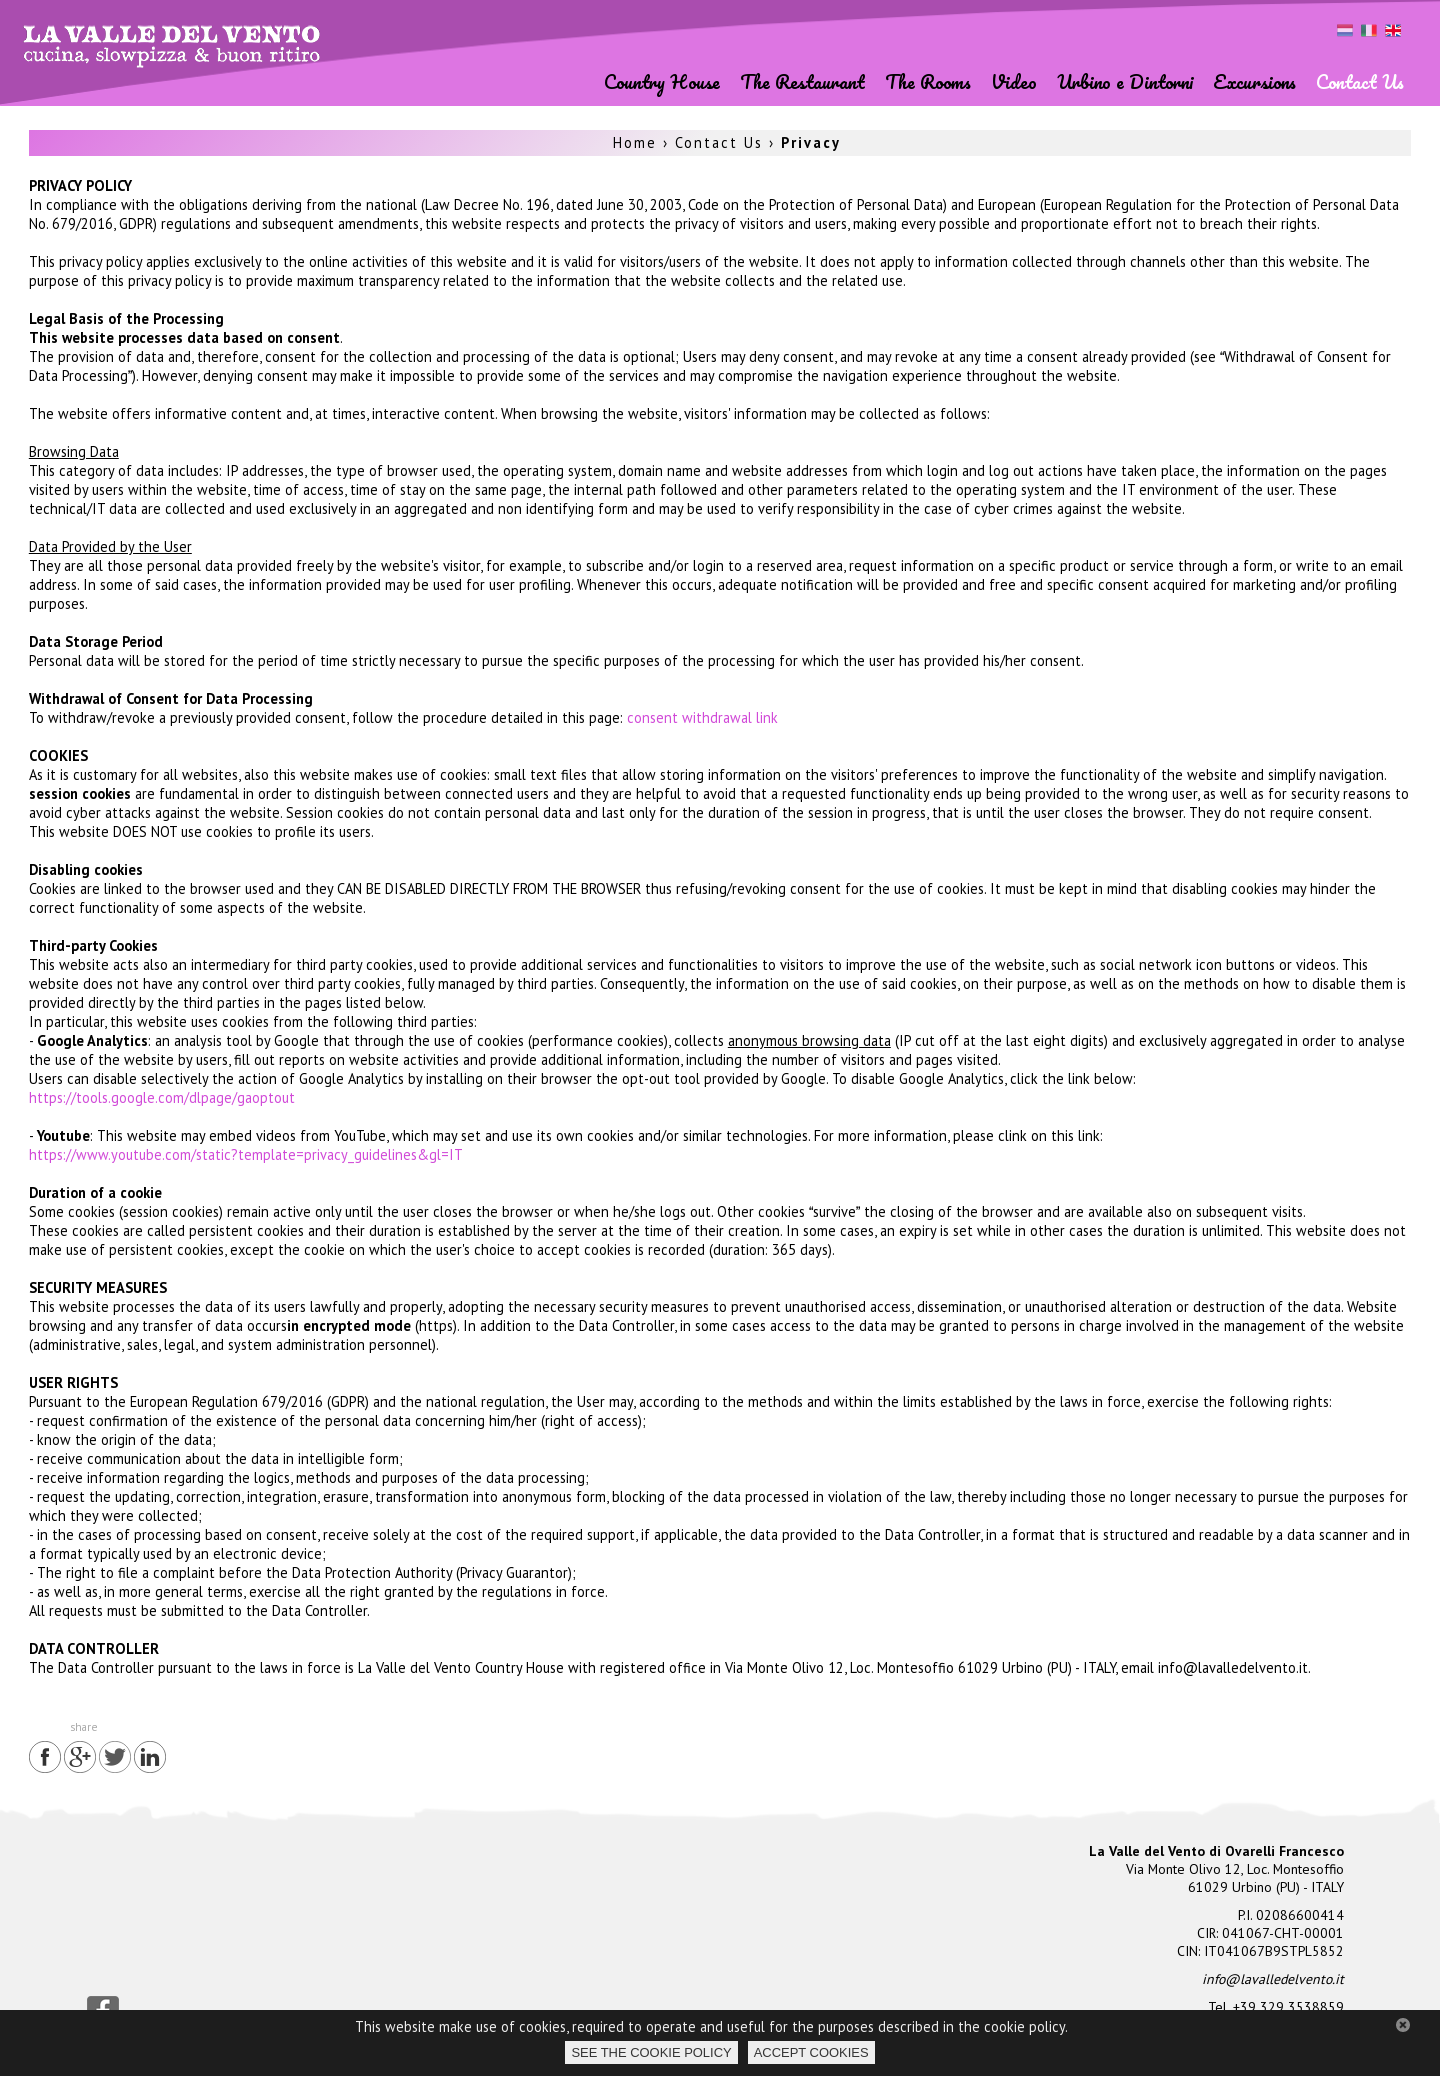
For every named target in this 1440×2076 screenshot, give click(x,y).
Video (1014, 81)
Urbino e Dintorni (1125, 81)
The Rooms (928, 81)
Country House (662, 81)
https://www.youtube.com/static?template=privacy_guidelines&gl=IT (246, 1154)
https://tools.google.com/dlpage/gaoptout (162, 1097)
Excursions (1254, 81)
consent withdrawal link (702, 717)
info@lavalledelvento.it (1273, 1979)
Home (635, 142)
